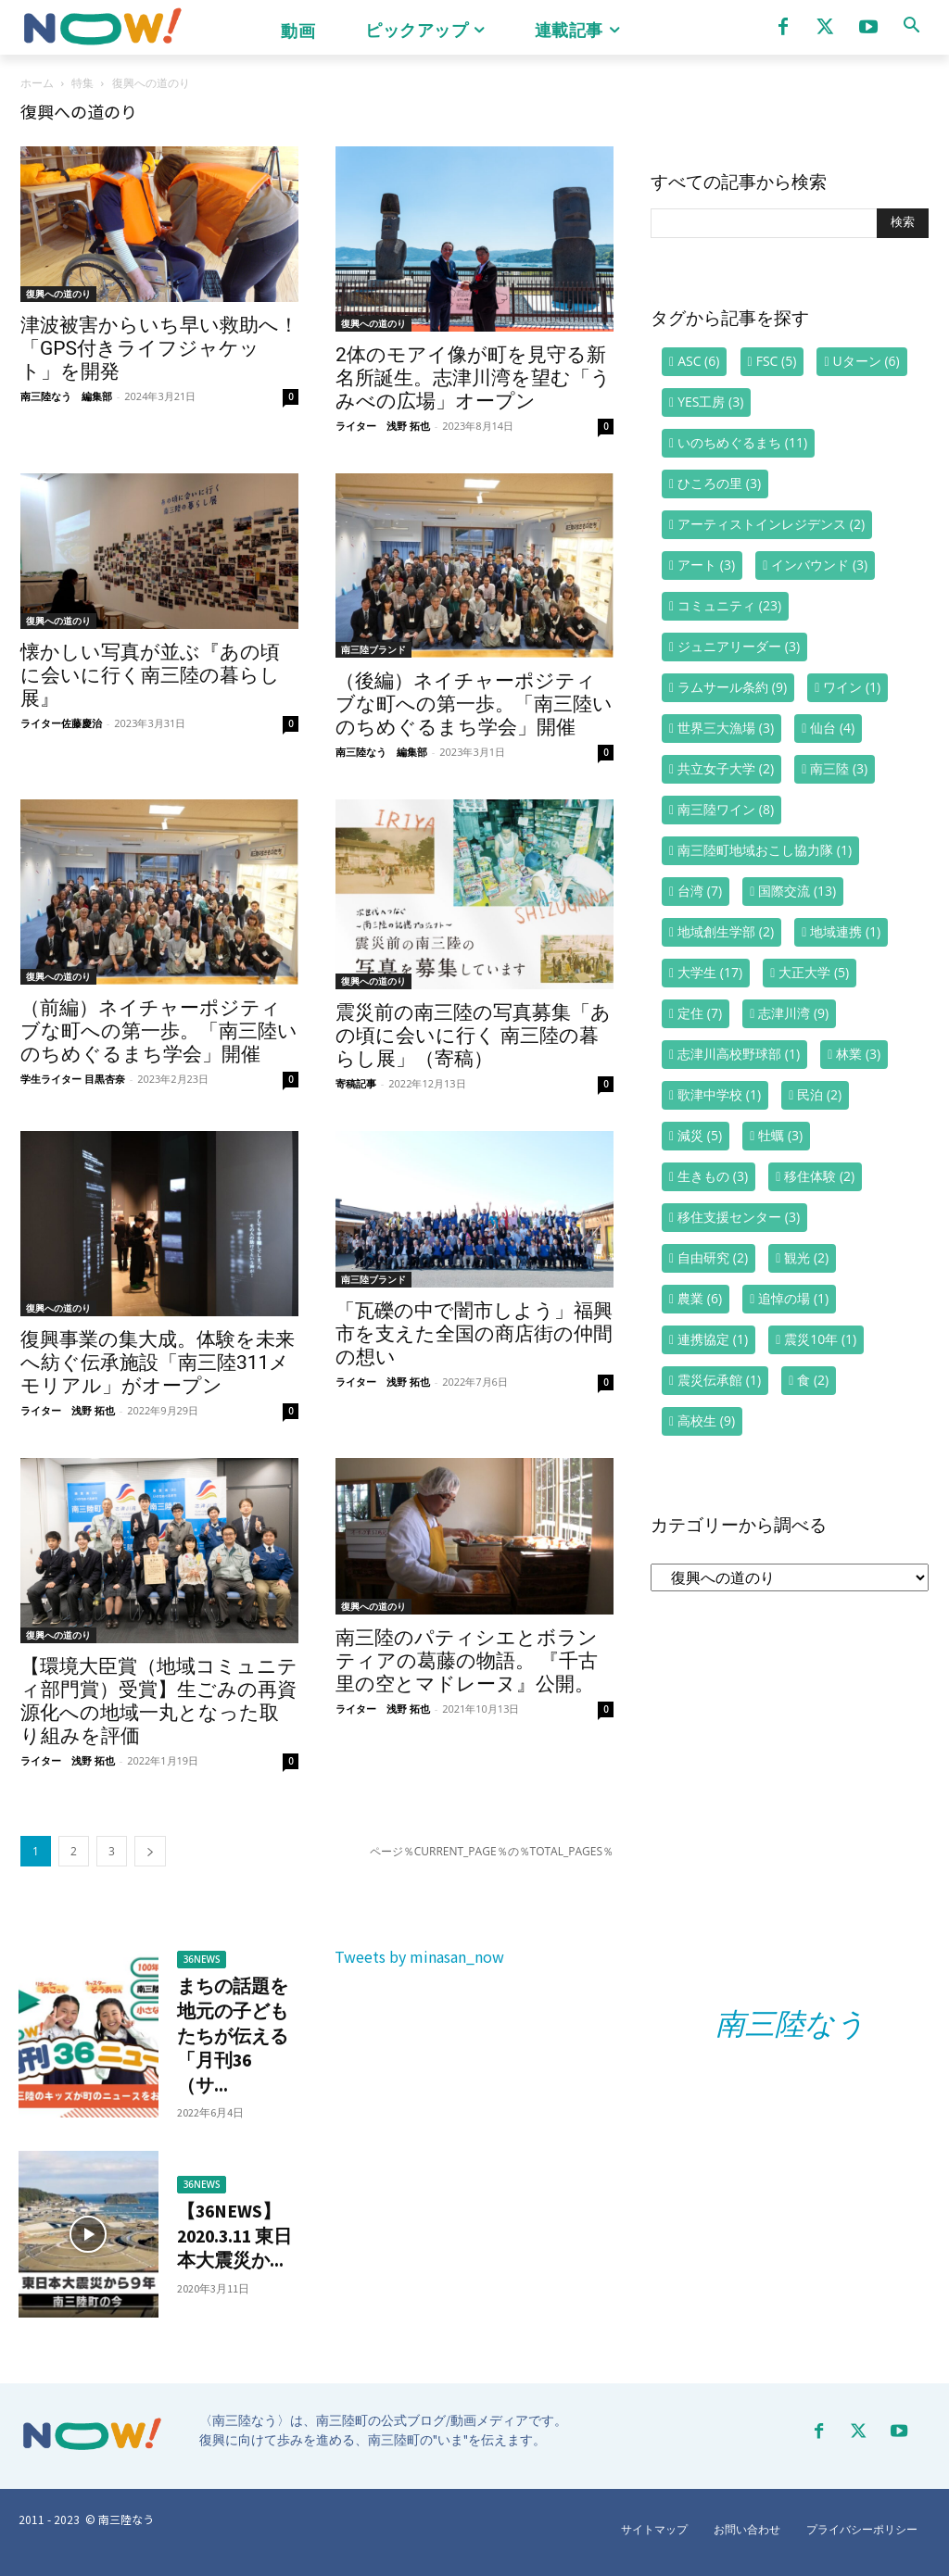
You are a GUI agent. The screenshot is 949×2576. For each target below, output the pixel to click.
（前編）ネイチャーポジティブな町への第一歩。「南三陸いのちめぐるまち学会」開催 (158, 1031)
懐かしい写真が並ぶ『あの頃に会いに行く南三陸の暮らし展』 (150, 675)
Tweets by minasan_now (419, 1956)
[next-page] (150, 1851)
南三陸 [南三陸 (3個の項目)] (838, 768)
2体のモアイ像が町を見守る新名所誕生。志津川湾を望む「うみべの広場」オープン (473, 378)
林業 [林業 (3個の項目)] (858, 1053)
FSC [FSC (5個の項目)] (776, 361)
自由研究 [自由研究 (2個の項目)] (712, 1257)
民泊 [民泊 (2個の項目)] (819, 1094)
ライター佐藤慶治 (61, 723)
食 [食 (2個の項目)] (813, 1380)
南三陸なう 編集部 (66, 396)
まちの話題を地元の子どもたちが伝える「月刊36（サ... (230, 2035)
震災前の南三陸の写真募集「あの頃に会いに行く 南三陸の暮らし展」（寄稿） (473, 1035)
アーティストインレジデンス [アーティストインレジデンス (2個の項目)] (771, 524)
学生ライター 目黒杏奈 (72, 1079)
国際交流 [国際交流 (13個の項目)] (797, 890)
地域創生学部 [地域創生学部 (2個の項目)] (725, 931)
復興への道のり (58, 293)
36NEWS (202, 1960)
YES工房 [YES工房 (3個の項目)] (710, 401)
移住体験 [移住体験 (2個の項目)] (819, 1176)
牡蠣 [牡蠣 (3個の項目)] (780, 1135)
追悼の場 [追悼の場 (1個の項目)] (793, 1298)
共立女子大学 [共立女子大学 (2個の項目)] (725, 768)
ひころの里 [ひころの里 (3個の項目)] (719, 483)
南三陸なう (790, 2024)
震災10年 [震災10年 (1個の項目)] (820, 1339)
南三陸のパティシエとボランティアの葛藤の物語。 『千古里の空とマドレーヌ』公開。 (466, 1661)
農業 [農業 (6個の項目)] (699, 1298)
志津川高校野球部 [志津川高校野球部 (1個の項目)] (738, 1053)
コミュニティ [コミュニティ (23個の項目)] (729, 605)
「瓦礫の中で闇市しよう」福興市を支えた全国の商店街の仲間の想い (474, 1334)
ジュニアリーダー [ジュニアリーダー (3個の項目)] (738, 646)
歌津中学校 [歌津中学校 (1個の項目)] (719, 1094)
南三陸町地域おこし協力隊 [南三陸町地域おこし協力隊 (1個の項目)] (764, 850)
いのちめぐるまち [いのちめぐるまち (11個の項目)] (742, 442)
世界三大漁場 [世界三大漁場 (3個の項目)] (725, 727)
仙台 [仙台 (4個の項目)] (832, 727)
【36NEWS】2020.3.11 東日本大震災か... (235, 2234)
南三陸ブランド (373, 649)
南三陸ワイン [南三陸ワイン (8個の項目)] (725, 809)
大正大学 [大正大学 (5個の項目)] (813, 972)
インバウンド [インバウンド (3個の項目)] (819, 564)
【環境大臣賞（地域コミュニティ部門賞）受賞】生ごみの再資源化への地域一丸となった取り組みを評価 (158, 1701)
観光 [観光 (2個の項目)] (806, 1257)
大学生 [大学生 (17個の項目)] (709, 972)
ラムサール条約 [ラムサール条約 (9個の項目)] (732, 687)
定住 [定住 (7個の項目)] (699, 1013)
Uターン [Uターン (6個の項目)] (866, 361)
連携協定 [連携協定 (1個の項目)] (712, 1339)
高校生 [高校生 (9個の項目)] (706, 1420)
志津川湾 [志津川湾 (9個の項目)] (793, 1013)
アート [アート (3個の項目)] (706, 564)
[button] (911, 25)
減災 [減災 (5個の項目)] (699, 1135)
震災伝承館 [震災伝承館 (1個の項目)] (719, 1380)
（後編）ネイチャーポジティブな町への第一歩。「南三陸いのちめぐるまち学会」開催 (474, 704)
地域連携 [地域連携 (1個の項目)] (845, 931)
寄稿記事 (355, 1083)
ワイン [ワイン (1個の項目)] (851, 687)
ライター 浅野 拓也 (382, 426)
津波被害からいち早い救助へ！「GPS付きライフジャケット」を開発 (159, 348)
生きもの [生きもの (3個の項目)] (712, 1176)
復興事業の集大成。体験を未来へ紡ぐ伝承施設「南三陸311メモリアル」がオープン (157, 1362)
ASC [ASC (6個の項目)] (698, 361)
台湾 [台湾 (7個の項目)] (699, 890)
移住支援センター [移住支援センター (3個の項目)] (738, 1216)
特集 (82, 83)
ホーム (37, 83)
